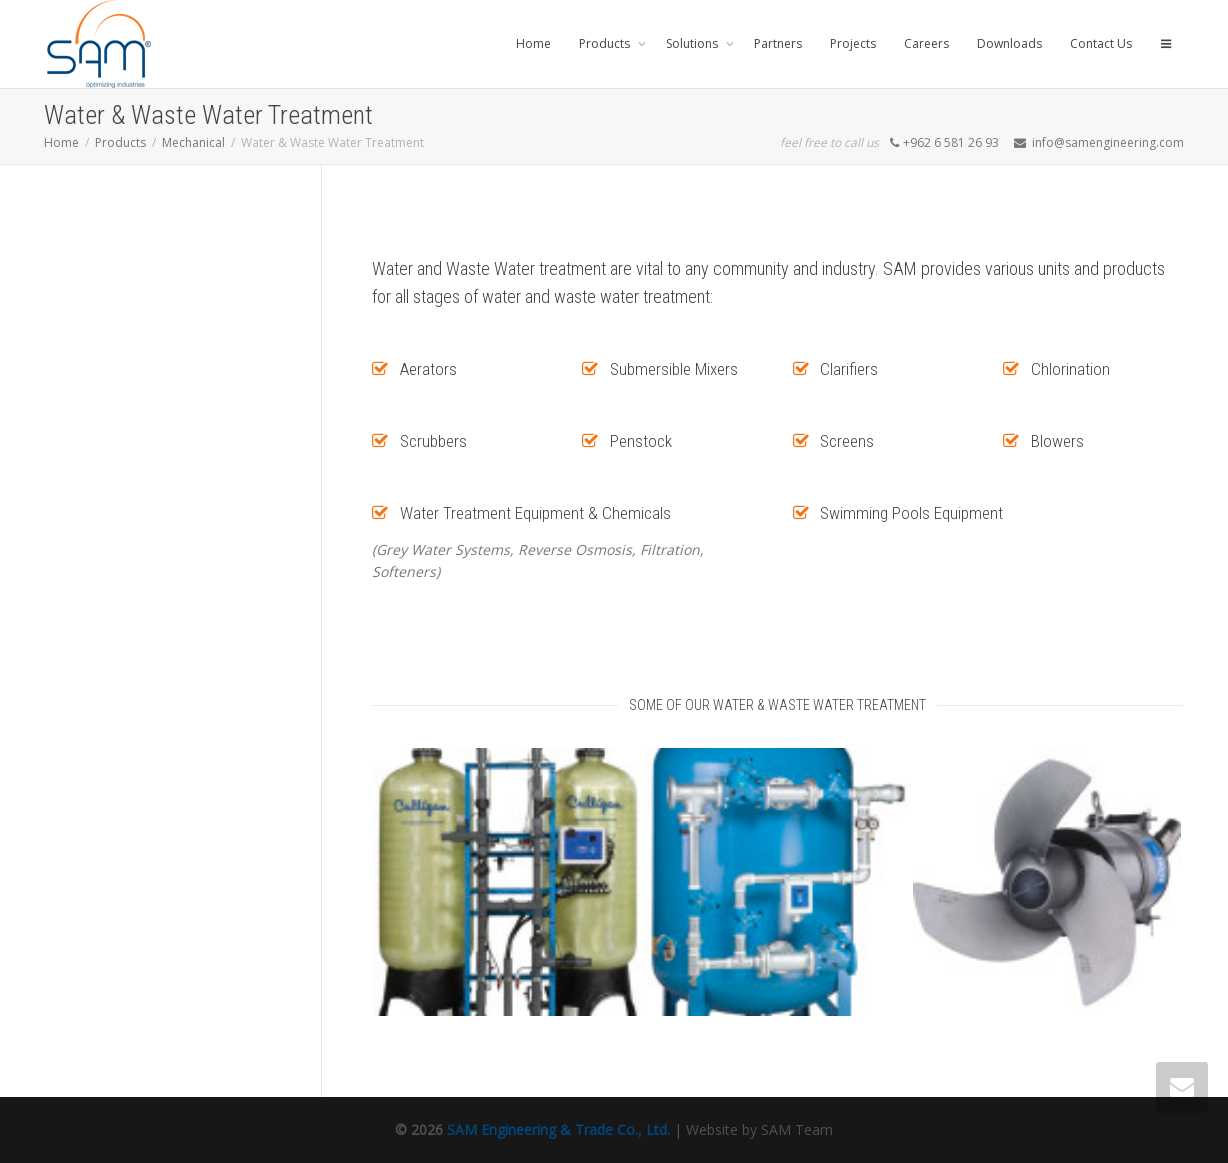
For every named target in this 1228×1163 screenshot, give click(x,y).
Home (533, 43)
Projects (853, 43)
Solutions (693, 43)
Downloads (1009, 43)
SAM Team (797, 1129)
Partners (778, 43)
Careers (926, 43)
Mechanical (193, 142)
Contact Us (1101, 43)
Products (606, 43)
